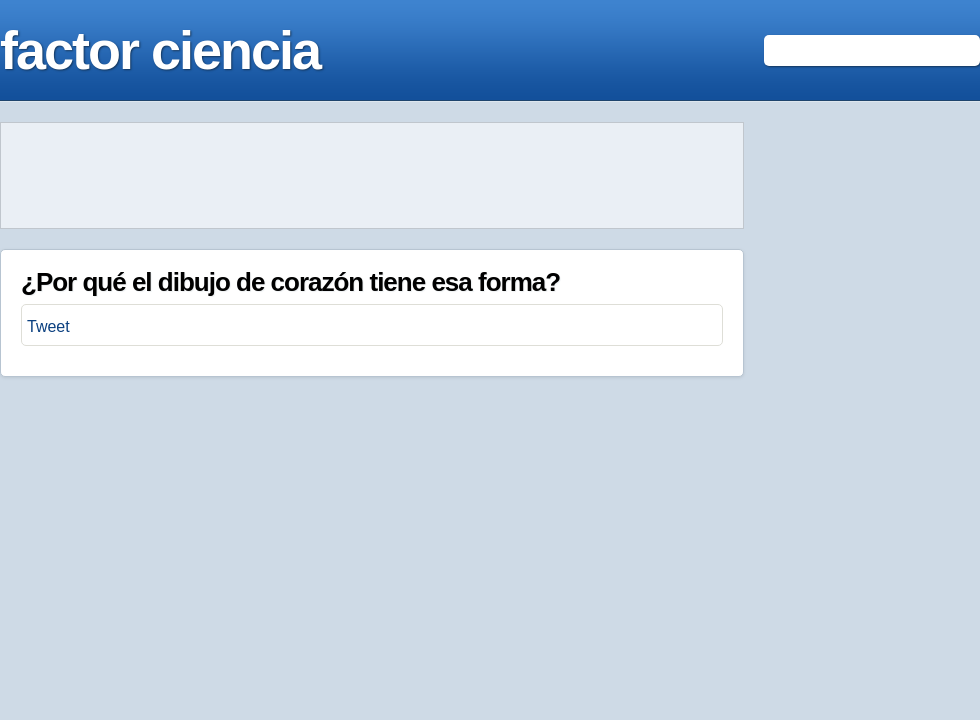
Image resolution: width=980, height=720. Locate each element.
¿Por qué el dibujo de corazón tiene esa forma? (290, 282)
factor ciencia (160, 50)
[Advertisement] (372, 176)
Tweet (48, 326)
